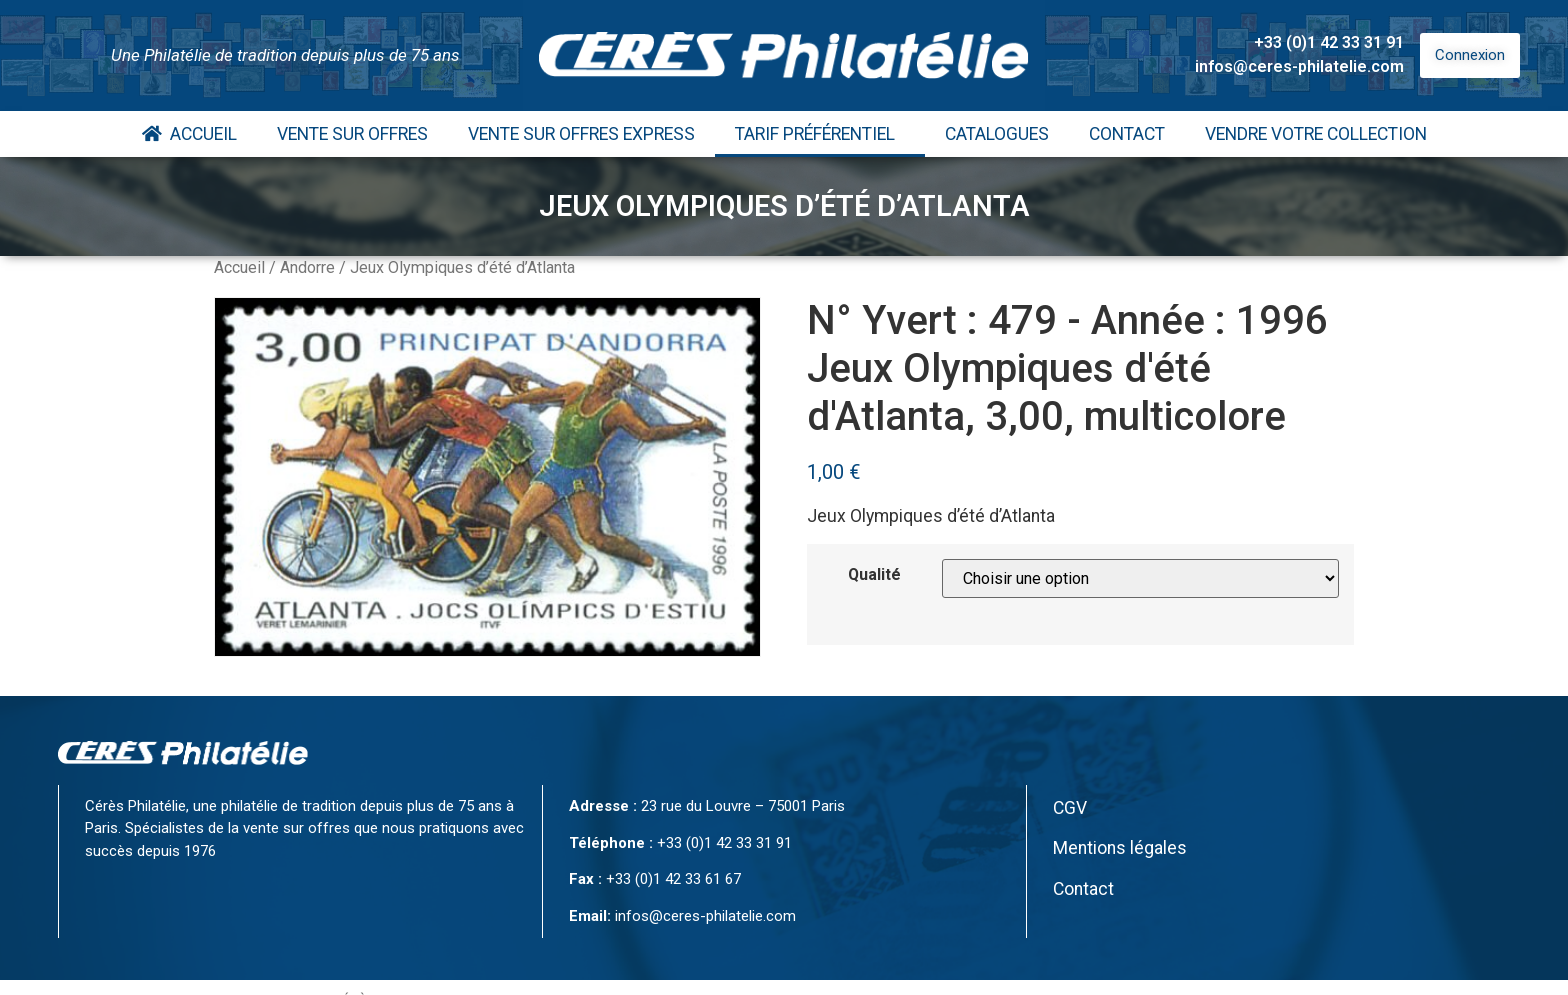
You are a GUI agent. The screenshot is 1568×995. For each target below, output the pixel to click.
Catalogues (997, 134)
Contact (1127, 134)
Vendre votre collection (1316, 134)
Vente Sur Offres (352, 134)
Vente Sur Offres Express (581, 134)
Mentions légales (1120, 848)
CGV (1070, 808)
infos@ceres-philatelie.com (1299, 66)
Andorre (307, 267)
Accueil (189, 134)
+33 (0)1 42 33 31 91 (1329, 42)
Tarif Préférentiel (820, 134)
